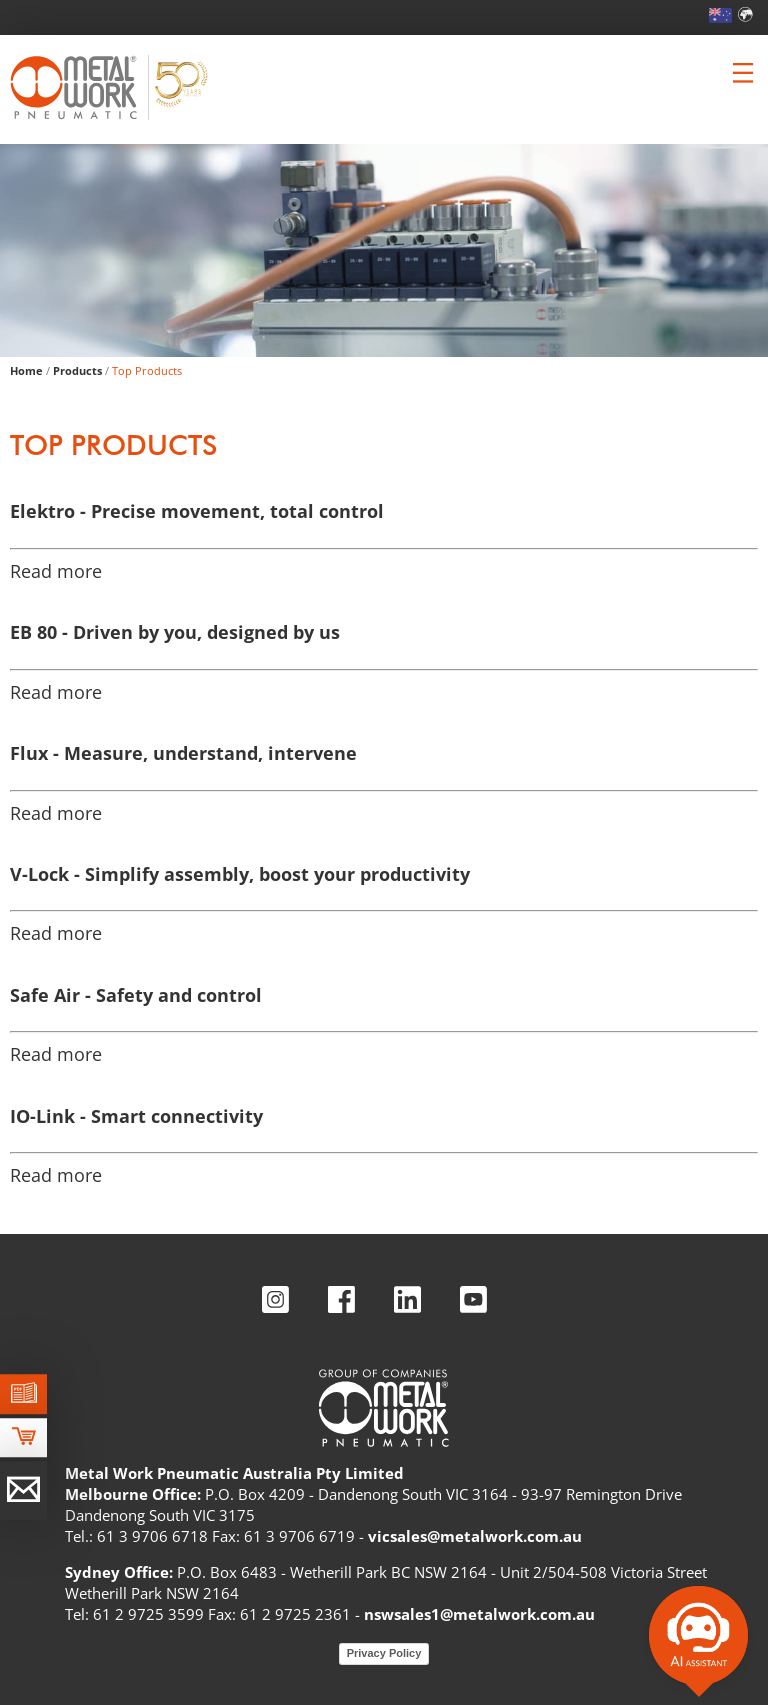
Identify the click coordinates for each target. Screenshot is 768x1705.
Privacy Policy (384, 1653)
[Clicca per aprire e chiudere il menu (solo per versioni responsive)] (743, 73)
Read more (56, 571)
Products (77, 370)
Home (26, 370)
